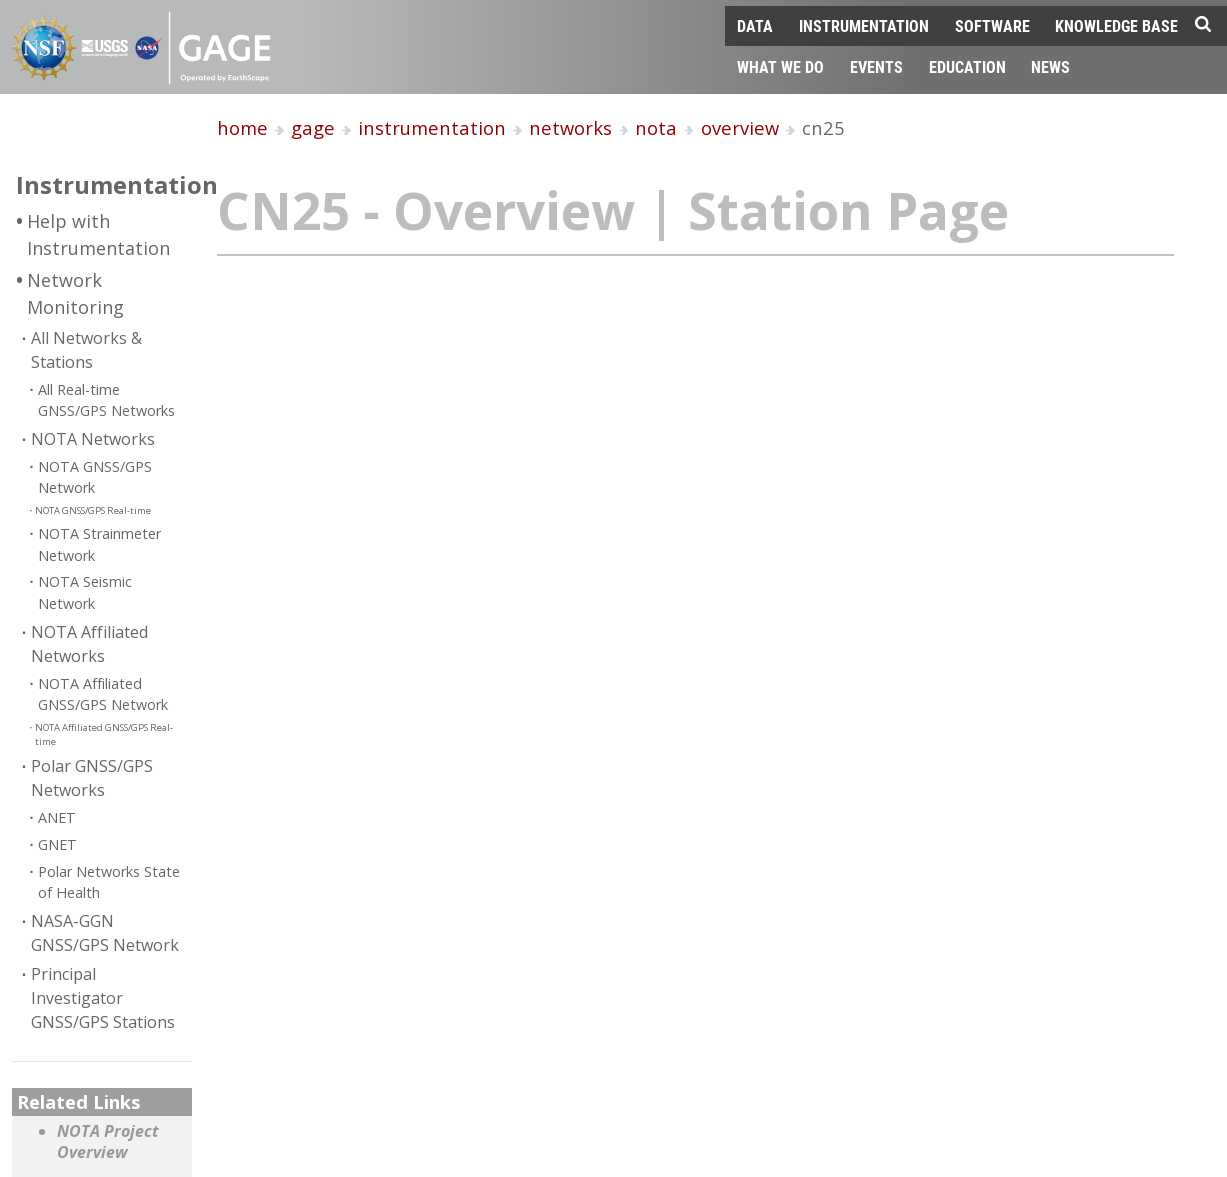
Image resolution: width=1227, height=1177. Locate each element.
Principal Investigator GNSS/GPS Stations (103, 998)
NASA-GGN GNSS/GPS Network (105, 933)
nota (656, 127)
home (242, 127)
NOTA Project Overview (108, 1142)
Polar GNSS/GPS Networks (92, 778)
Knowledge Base (1116, 25)
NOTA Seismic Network (85, 592)
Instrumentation (864, 25)
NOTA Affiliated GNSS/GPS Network (103, 694)
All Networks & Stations (86, 350)
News (1050, 66)
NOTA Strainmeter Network (99, 544)
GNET (57, 844)
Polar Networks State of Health (109, 882)
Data (755, 25)
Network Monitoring (75, 293)
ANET (57, 817)
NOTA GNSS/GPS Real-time (93, 510)
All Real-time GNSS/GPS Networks (106, 400)
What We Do (780, 66)
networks (570, 127)
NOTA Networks (93, 439)
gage (313, 127)
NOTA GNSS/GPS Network (95, 477)
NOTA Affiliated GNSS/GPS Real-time (104, 734)
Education (967, 66)
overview (740, 127)
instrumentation (432, 127)
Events (876, 66)
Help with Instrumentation (98, 234)
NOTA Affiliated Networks (89, 644)
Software (992, 25)
